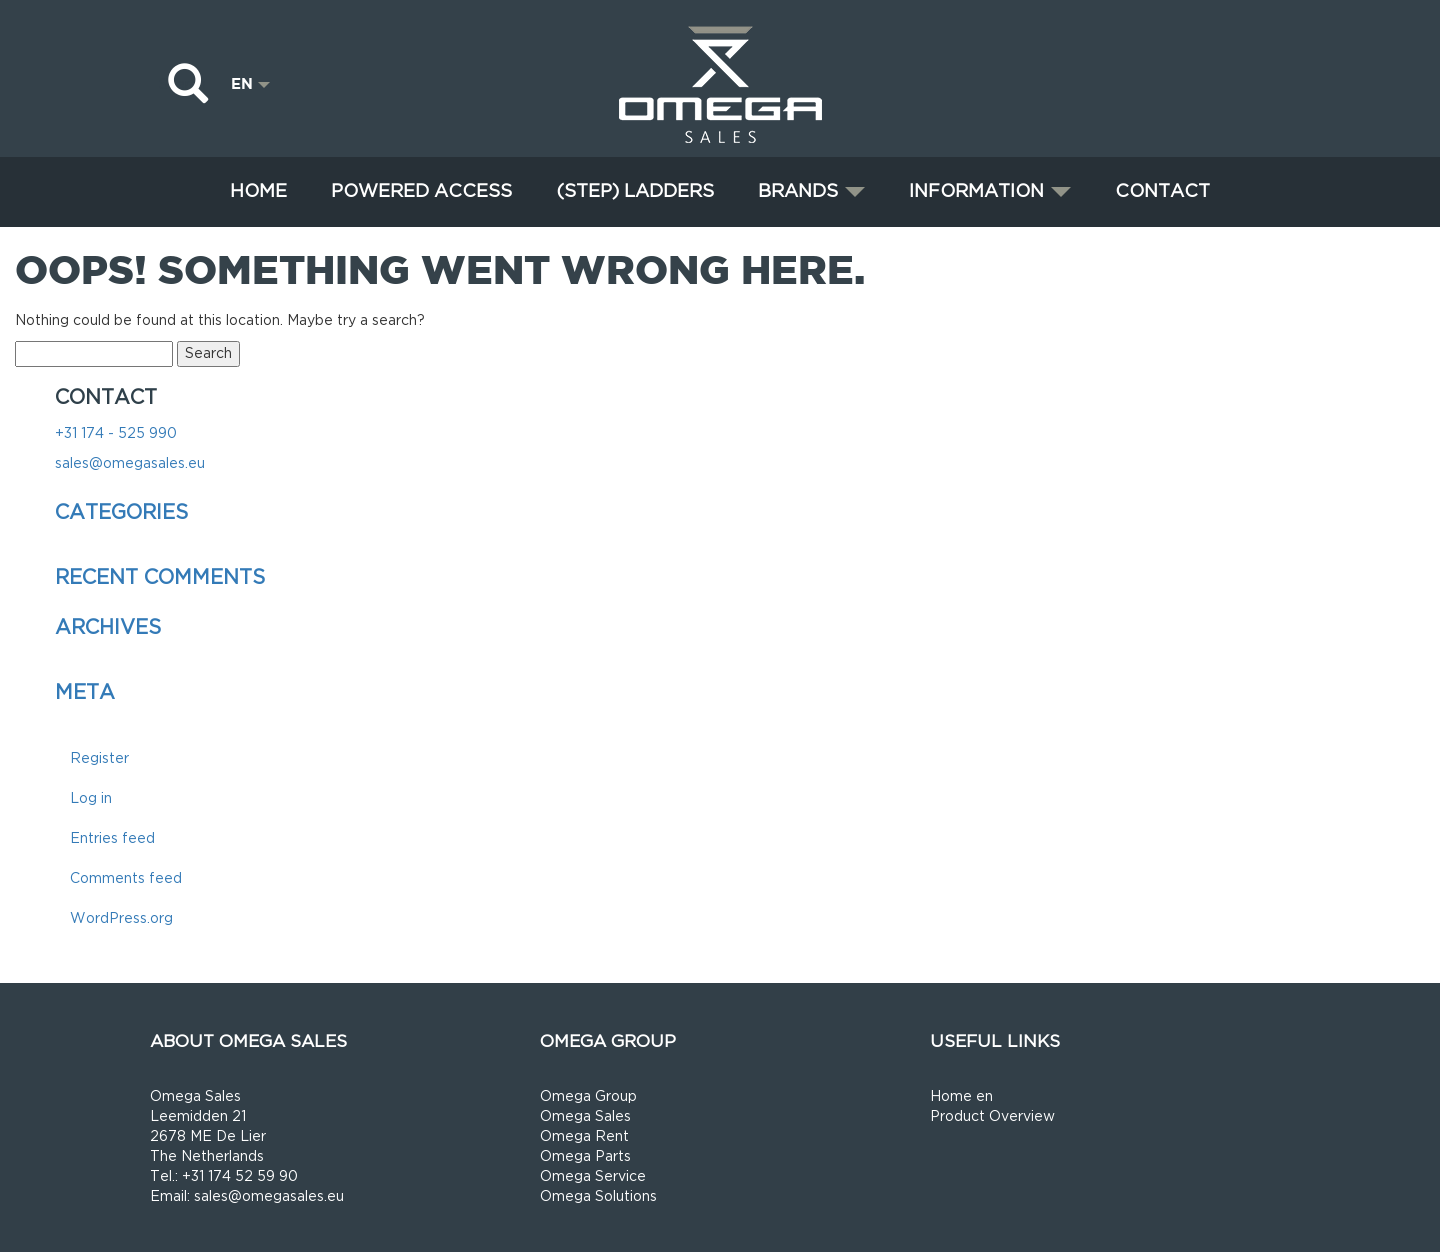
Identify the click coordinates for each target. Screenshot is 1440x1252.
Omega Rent (584, 1136)
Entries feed (112, 838)
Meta (85, 693)
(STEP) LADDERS (635, 191)
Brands (811, 191)
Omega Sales (585, 1116)
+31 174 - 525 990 (116, 433)
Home (258, 191)
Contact (1162, 191)
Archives (108, 628)
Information (990, 191)
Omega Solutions (598, 1196)
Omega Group (588, 1096)
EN (250, 83)
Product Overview (992, 1116)
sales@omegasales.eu (130, 463)
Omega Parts (585, 1156)
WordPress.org (121, 918)
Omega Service (593, 1176)
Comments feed (126, 878)
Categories (121, 513)
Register (99, 758)
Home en (961, 1096)
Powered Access (421, 191)
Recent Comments (160, 578)
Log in (91, 798)
